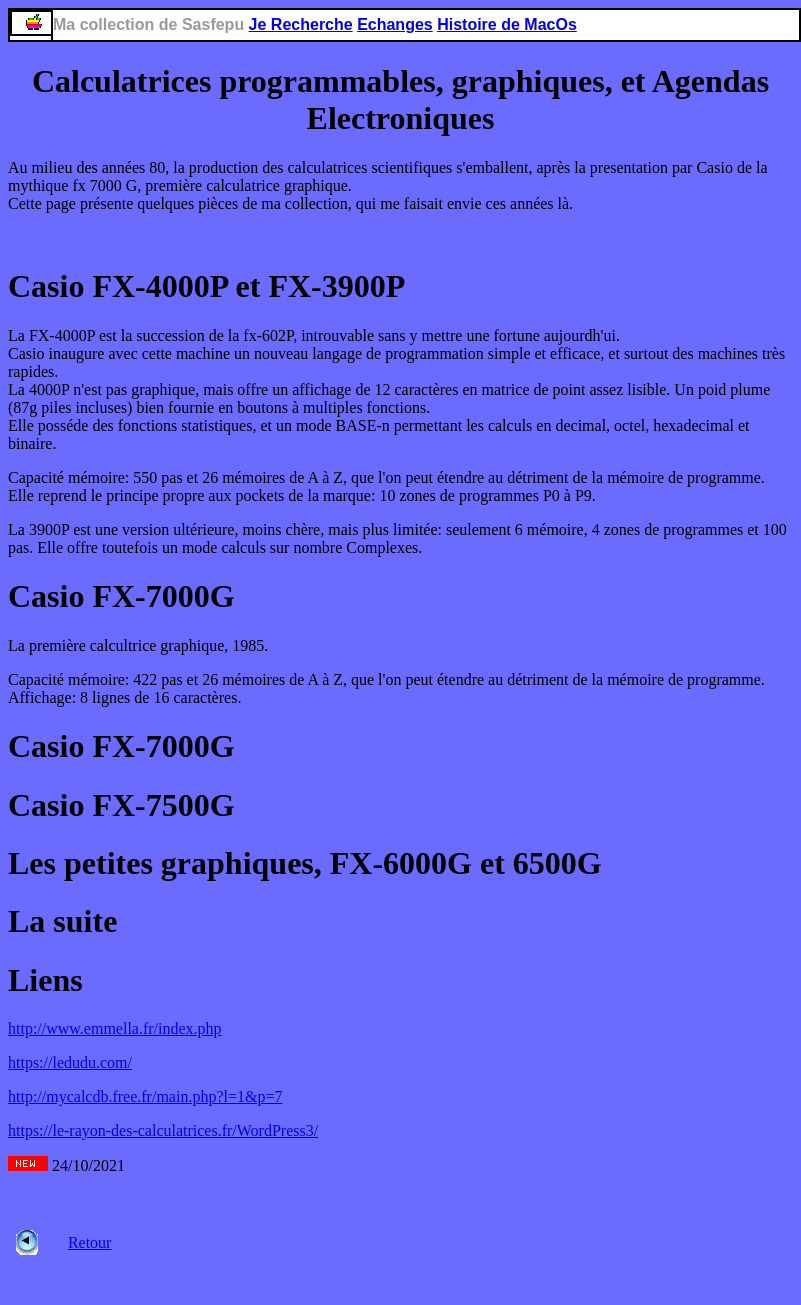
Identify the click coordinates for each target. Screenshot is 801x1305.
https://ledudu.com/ (70, 1062)
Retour (90, 1242)
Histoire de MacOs (507, 24)
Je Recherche (301, 24)
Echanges (395, 24)
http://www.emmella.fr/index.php (115, 1028)
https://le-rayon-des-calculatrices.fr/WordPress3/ (163, 1130)
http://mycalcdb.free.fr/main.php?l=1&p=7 (145, 1096)
